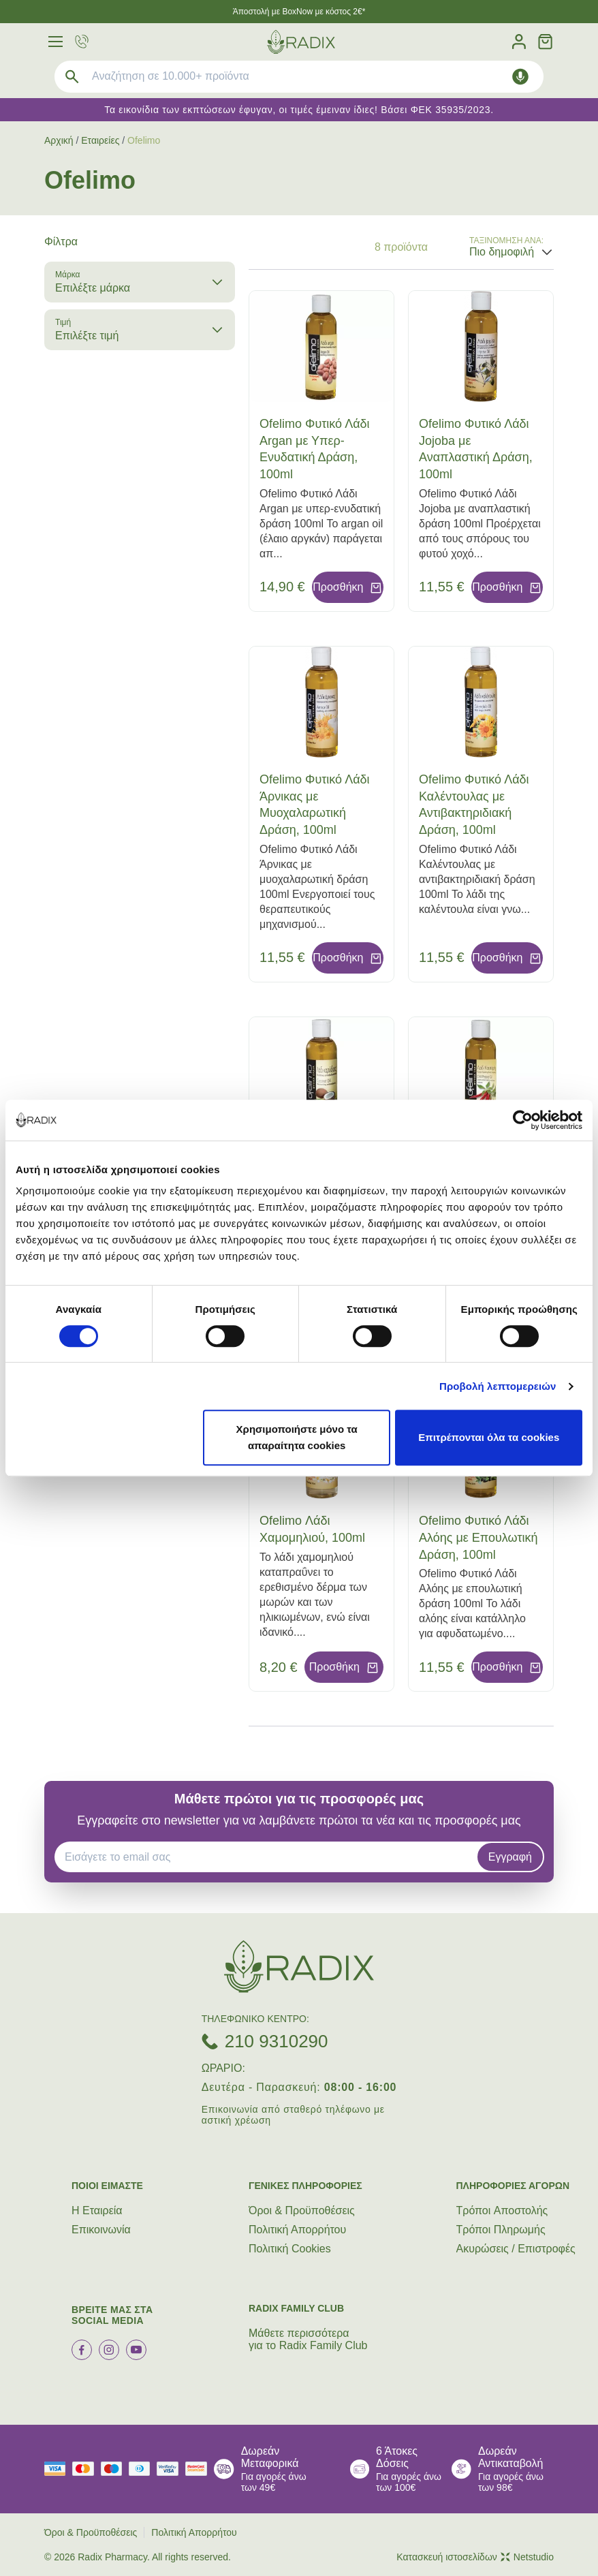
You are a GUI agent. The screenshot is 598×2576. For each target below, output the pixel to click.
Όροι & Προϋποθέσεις (302, 2210)
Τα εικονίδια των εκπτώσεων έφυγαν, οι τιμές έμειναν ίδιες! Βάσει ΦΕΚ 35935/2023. (299, 109)
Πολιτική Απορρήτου (297, 2229)
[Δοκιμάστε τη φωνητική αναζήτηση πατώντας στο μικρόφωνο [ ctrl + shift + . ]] (520, 77)
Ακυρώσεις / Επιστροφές (516, 2248)
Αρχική (59, 140)
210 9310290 (276, 2041)
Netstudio (527, 2556)
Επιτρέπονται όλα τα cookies (488, 1437)
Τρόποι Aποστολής (502, 2210)
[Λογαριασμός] (519, 42)
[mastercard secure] (199, 2469)
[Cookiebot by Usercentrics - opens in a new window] (522, 1120)
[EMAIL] (270, 1857)
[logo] (301, 42)
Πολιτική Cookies (290, 2248)
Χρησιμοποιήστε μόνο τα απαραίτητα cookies (297, 1437)
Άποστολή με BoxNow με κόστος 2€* (299, 11)
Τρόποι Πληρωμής (501, 2229)
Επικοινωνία (101, 2229)
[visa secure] (171, 2469)
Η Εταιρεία (97, 2210)
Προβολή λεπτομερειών (497, 1386)
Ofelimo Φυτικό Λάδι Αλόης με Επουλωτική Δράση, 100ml (478, 1538)
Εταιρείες (100, 140)
